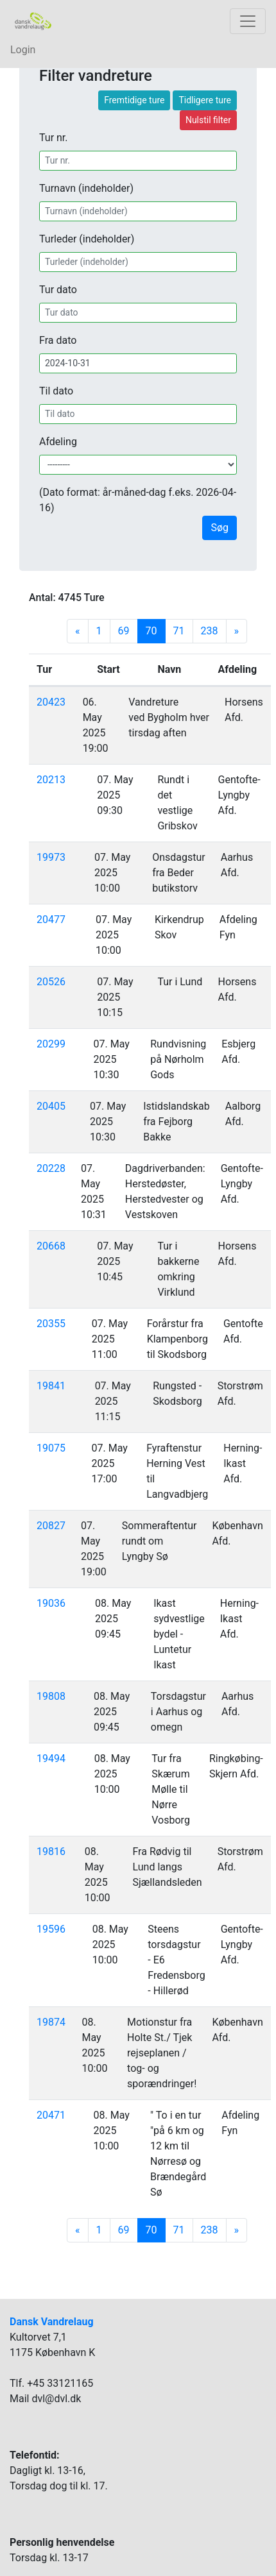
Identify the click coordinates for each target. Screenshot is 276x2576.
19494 (51, 1758)
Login (22, 50)
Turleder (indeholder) (86, 239)
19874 (51, 2022)
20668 (51, 1246)
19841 (51, 1386)
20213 (51, 780)
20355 (51, 1324)
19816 (51, 1851)
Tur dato (58, 290)
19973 (51, 857)
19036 (51, 1603)
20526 (51, 982)
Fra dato (57, 340)
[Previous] (78, 631)
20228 (51, 1168)
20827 (51, 1526)
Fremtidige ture (134, 100)
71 (179, 631)
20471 (51, 2115)
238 (209, 631)
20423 (51, 702)
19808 (51, 1696)
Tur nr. (53, 137)
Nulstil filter (208, 120)
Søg (220, 527)
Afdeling (58, 442)
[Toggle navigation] (248, 21)
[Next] (237, 631)
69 (124, 631)
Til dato (56, 391)
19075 (51, 1448)
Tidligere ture (204, 100)
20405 (51, 1106)
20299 (51, 1044)
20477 (51, 919)
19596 (51, 1929)
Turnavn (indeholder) (86, 188)
